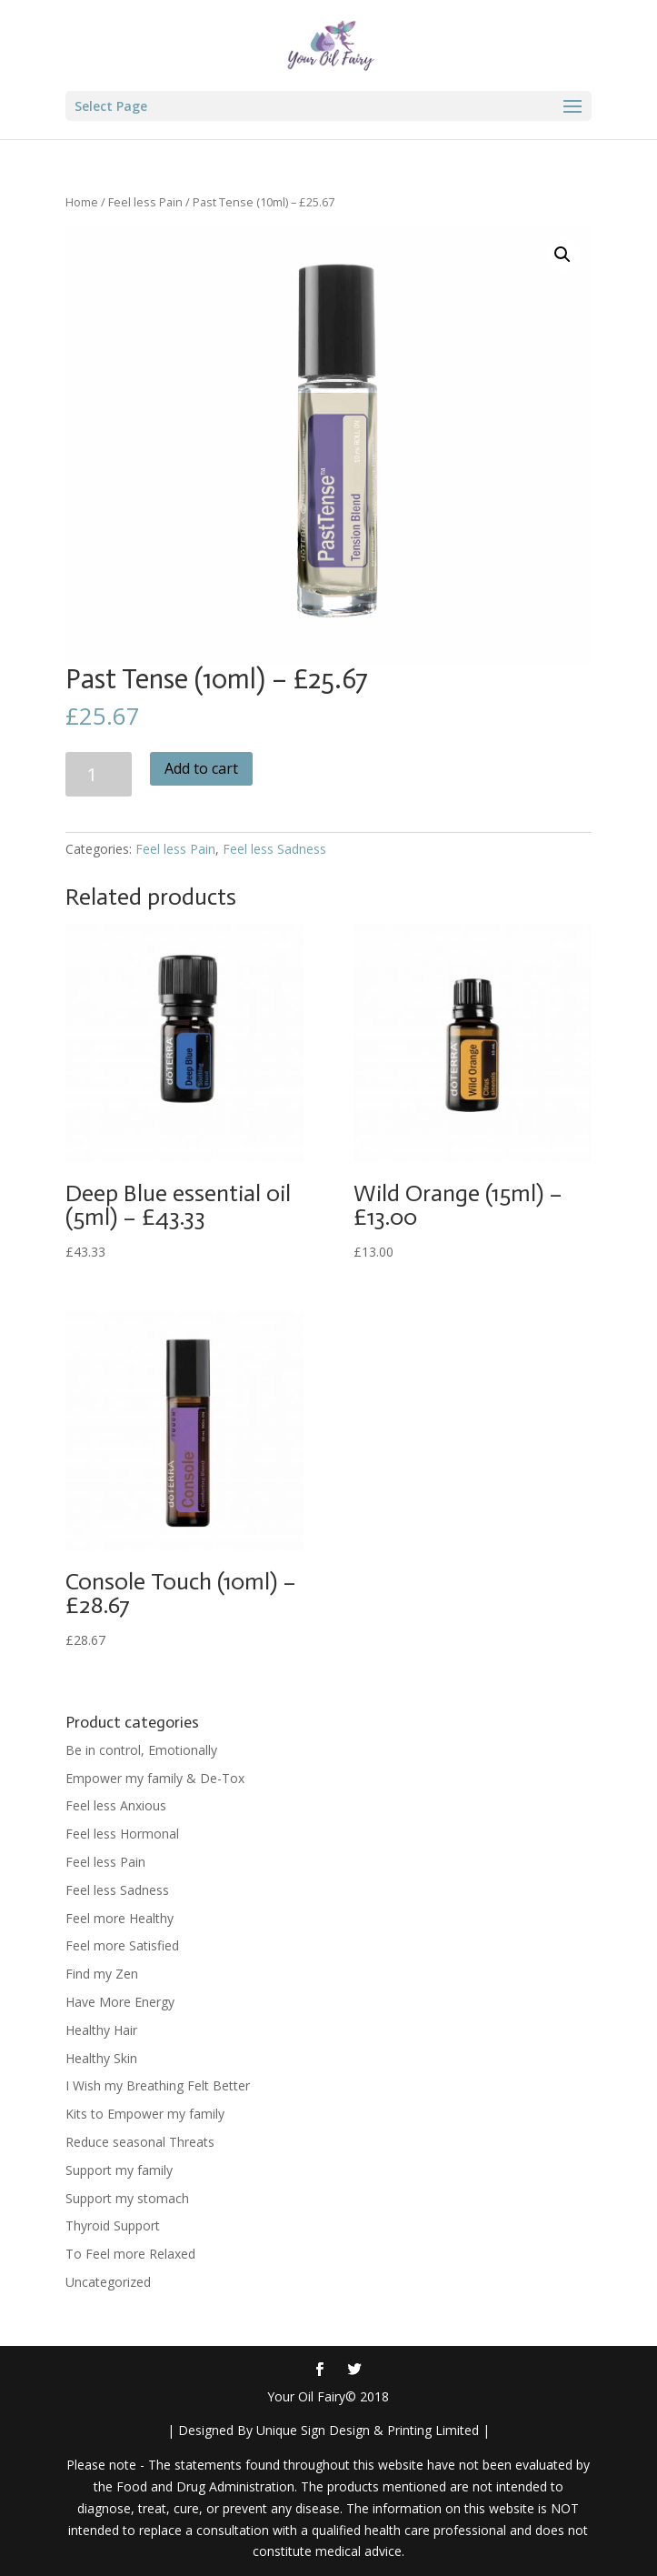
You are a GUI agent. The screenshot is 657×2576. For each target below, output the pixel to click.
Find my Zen (101, 1973)
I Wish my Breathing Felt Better (157, 2085)
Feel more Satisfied (122, 1945)
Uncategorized (108, 2281)
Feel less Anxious (115, 1805)
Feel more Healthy (119, 1918)
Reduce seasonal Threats (139, 2141)
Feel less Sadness (274, 848)
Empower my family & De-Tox (154, 1778)
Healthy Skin (101, 2058)
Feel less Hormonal (122, 1833)
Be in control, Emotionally (141, 1750)
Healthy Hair (101, 2030)
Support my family (119, 2170)
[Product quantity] (98, 774)
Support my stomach (127, 2198)
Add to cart (201, 768)
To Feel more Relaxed (130, 2253)
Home (81, 202)
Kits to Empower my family (144, 2113)
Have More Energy (119, 2001)
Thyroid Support (112, 2225)
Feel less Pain (145, 202)
